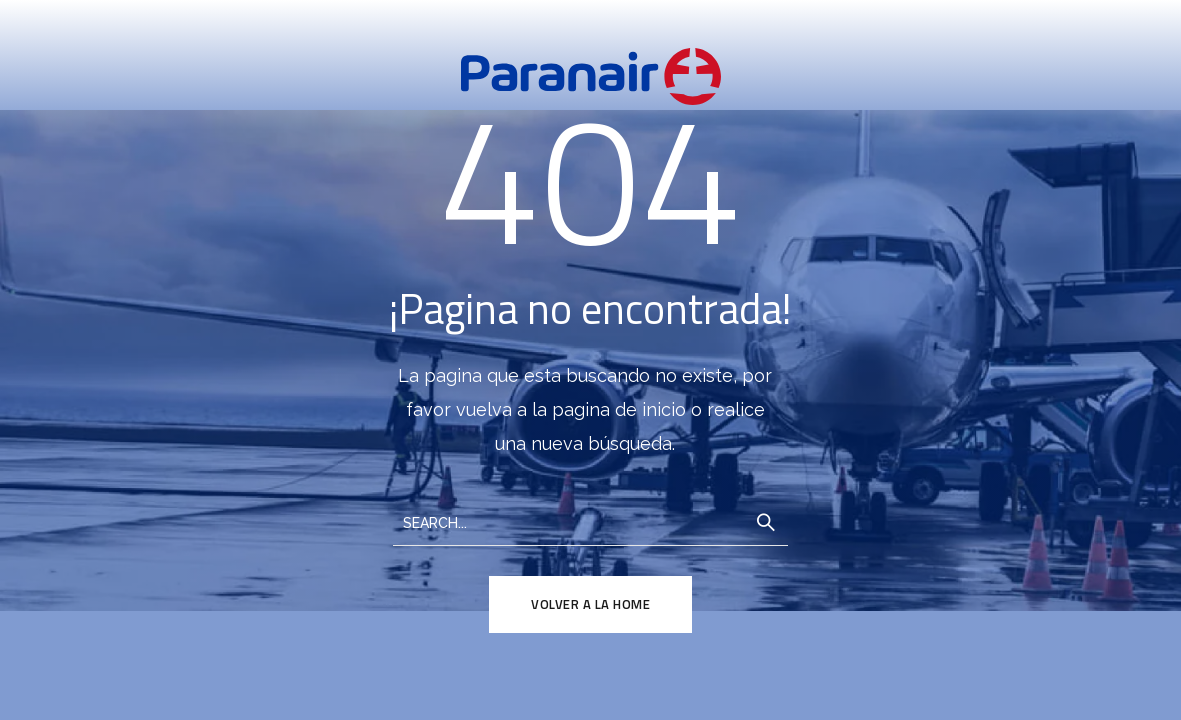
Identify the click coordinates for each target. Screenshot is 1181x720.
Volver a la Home (590, 604)
